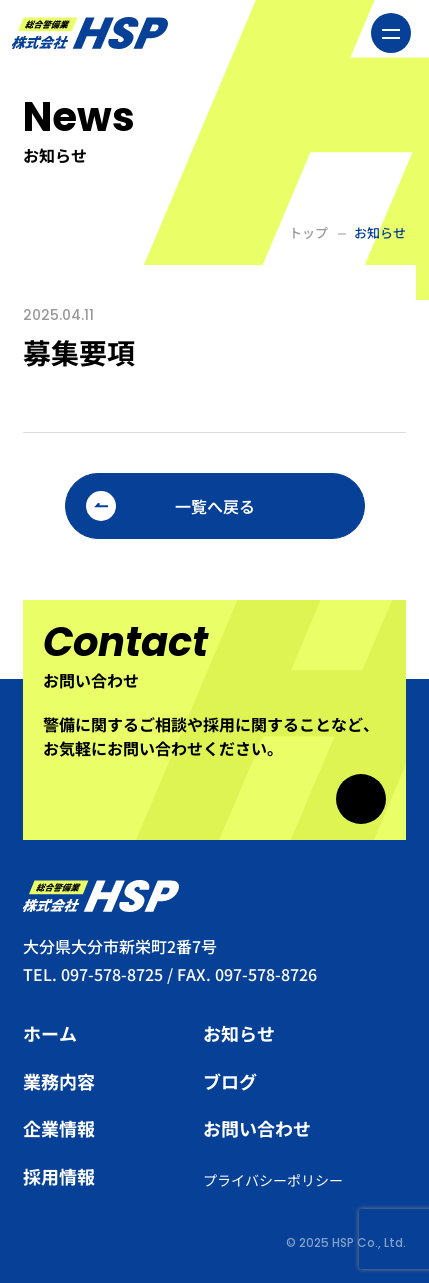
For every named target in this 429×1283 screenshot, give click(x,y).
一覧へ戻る (215, 506)
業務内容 (59, 1081)
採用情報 (59, 1176)
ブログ (230, 1081)
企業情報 (59, 1128)
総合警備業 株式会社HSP (89, 33)
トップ (308, 232)
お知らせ (239, 1033)
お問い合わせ (257, 1128)
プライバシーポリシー (273, 1180)
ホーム (50, 1033)
